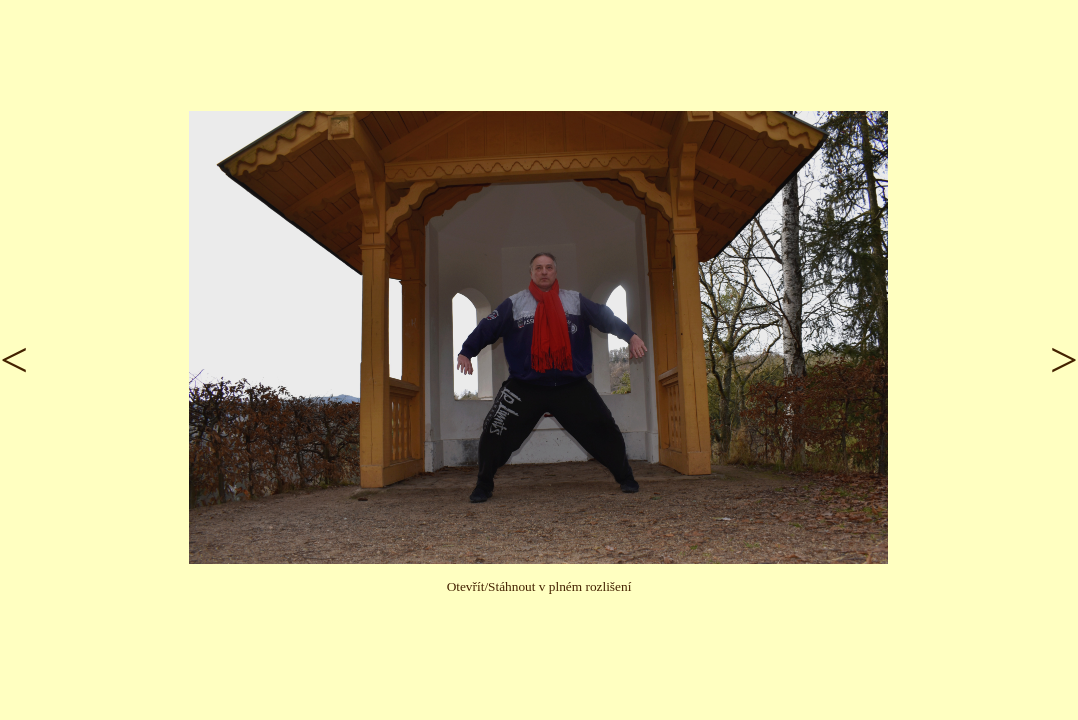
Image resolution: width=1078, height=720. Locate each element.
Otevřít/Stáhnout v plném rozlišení (539, 586)
